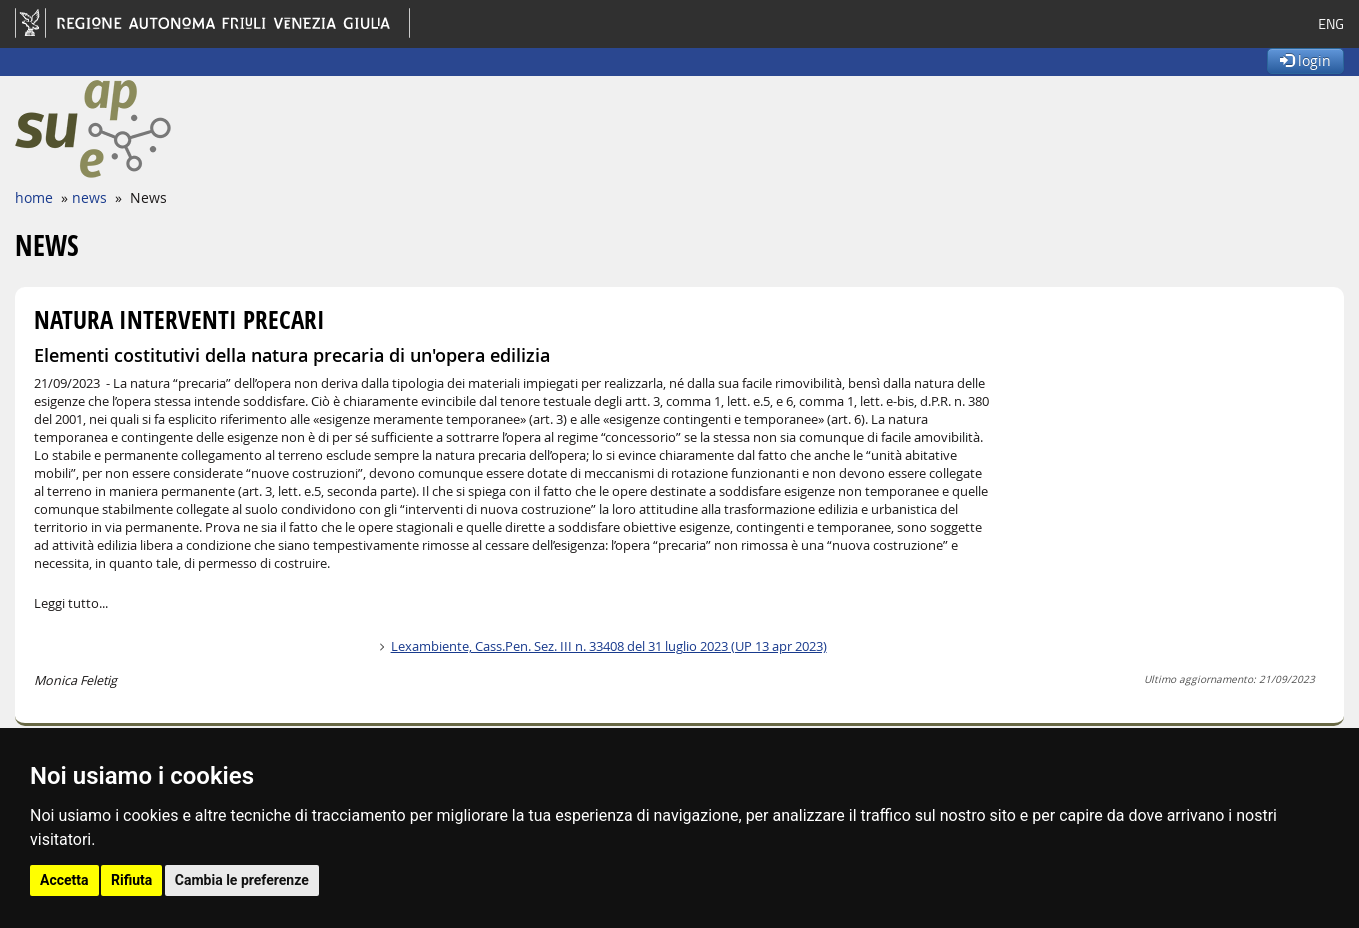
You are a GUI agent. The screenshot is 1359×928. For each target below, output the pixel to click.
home (34, 197)
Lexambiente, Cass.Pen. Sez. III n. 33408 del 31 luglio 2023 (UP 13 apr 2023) (609, 646)
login (1305, 60)
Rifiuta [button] (131, 880)
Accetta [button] (64, 880)
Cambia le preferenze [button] (242, 880)
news (89, 197)
